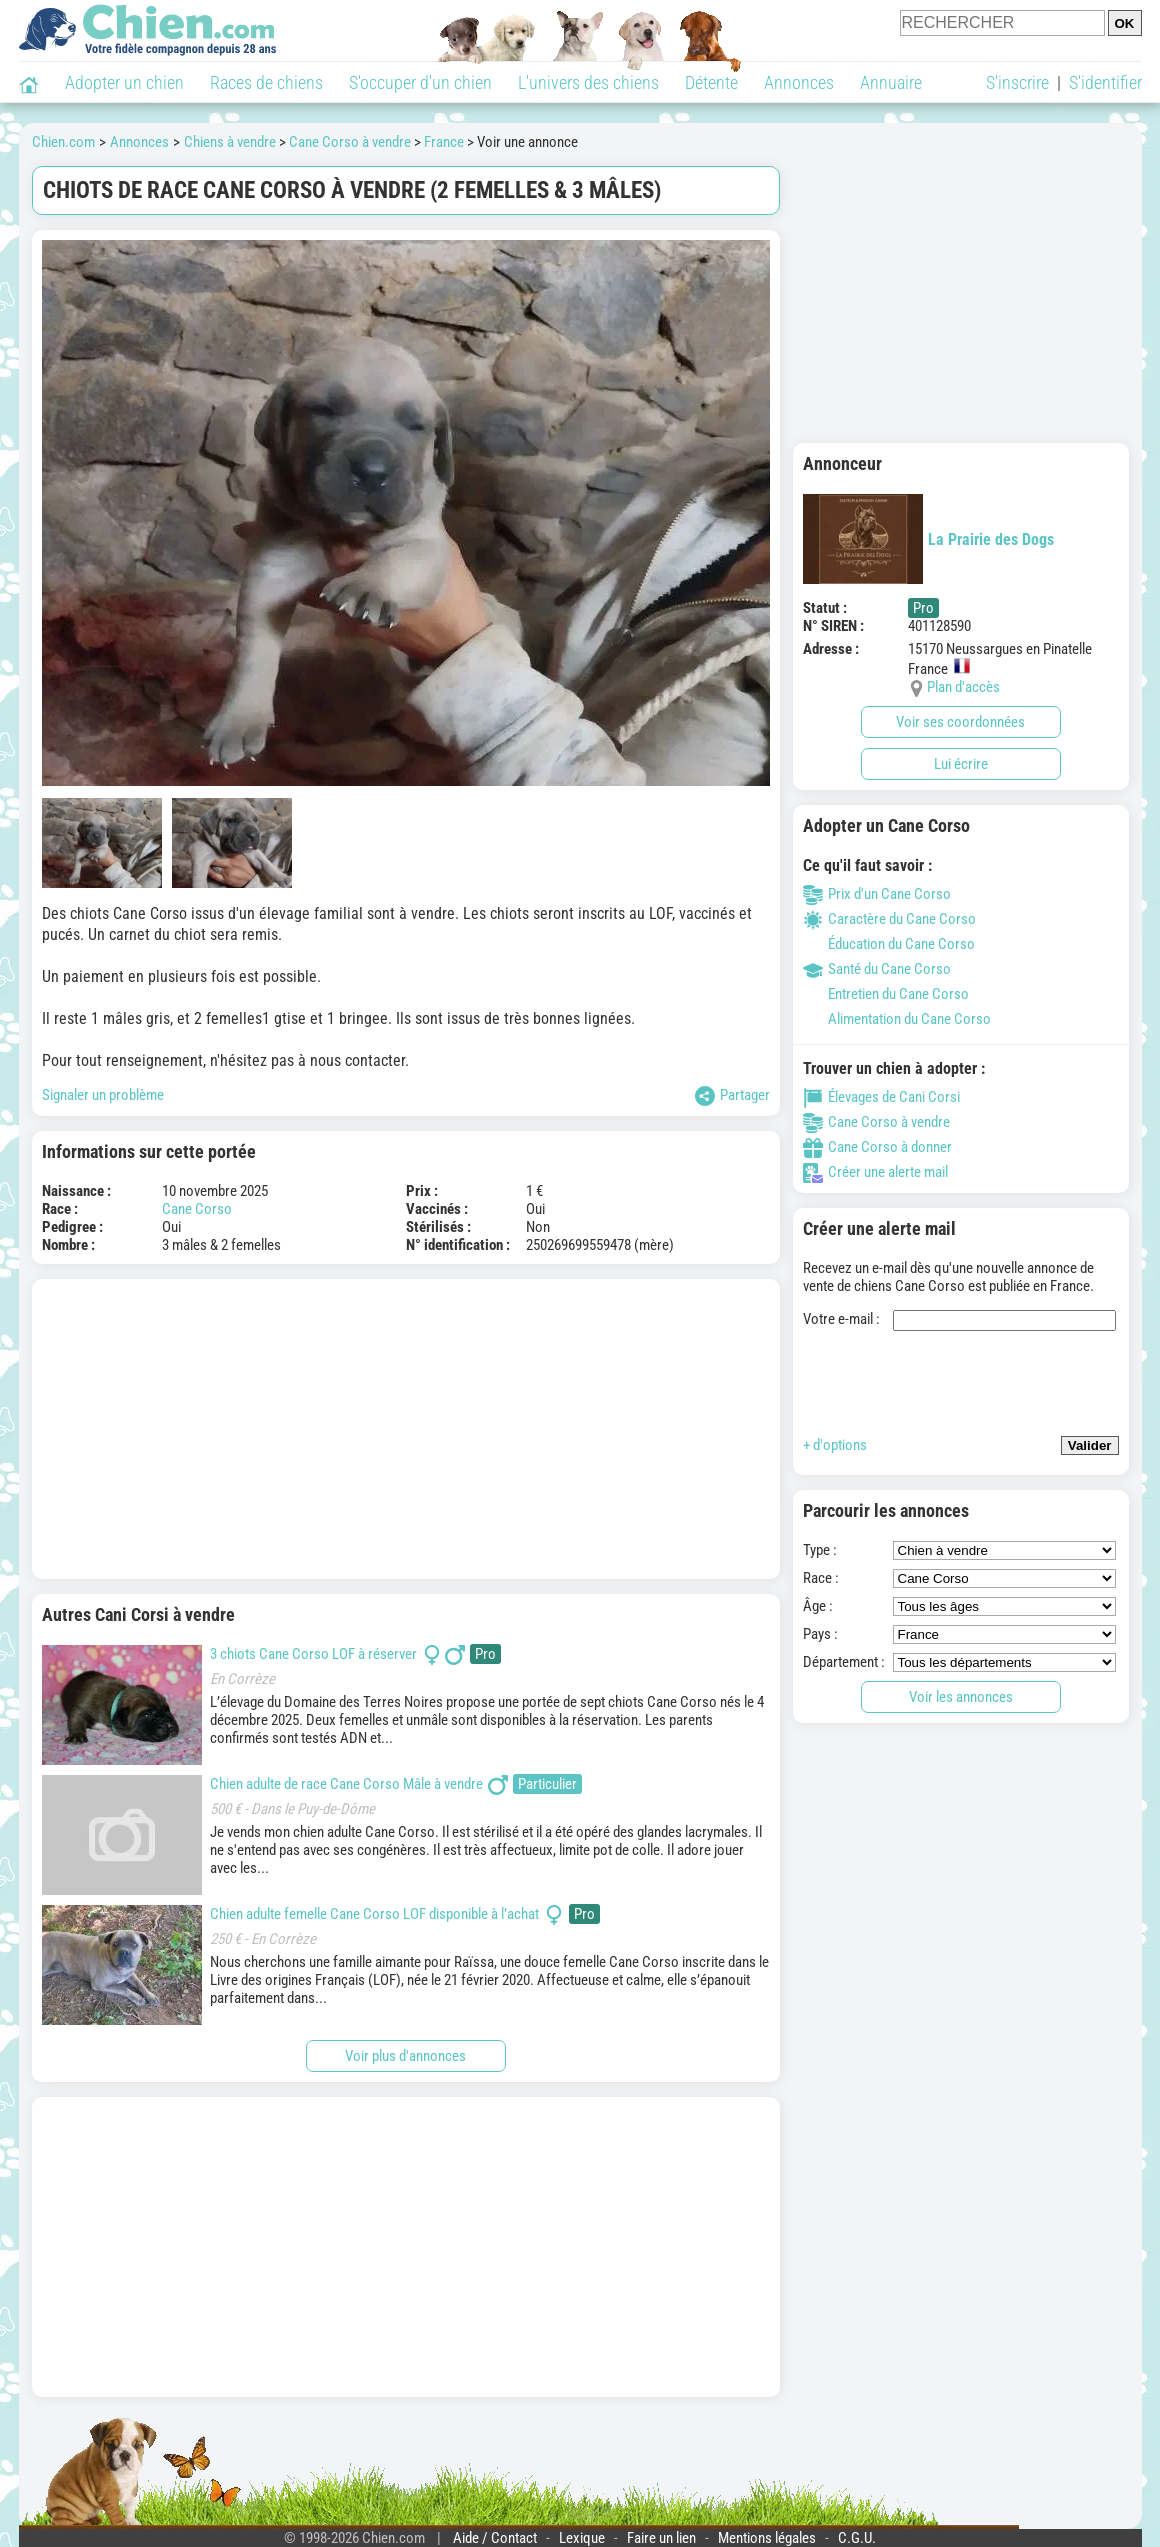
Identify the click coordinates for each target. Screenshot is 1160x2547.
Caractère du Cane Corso (889, 919)
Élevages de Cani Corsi (881, 1097)
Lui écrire (961, 764)
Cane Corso (197, 1209)
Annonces (799, 82)
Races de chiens (266, 82)
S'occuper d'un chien (420, 82)
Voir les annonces (961, 1697)
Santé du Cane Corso (877, 969)
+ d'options (835, 1445)
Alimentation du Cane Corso (897, 1019)
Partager (732, 1096)
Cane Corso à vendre (350, 142)
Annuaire (891, 82)
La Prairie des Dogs (928, 539)
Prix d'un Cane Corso (877, 894)
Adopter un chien (124, 82)
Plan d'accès (963, 687)
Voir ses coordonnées (960, 722)
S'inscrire (1017, 82)
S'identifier (1105, 82)
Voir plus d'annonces (405, 2056)
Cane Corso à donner (877, 1147)
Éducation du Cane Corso (889, 944)
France (444, 142)
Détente (711, 82)
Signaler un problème (103, 1095)
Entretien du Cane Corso (886, 994)
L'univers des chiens (588, 82)
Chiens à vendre (230, 142)
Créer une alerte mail (875, 1172)
